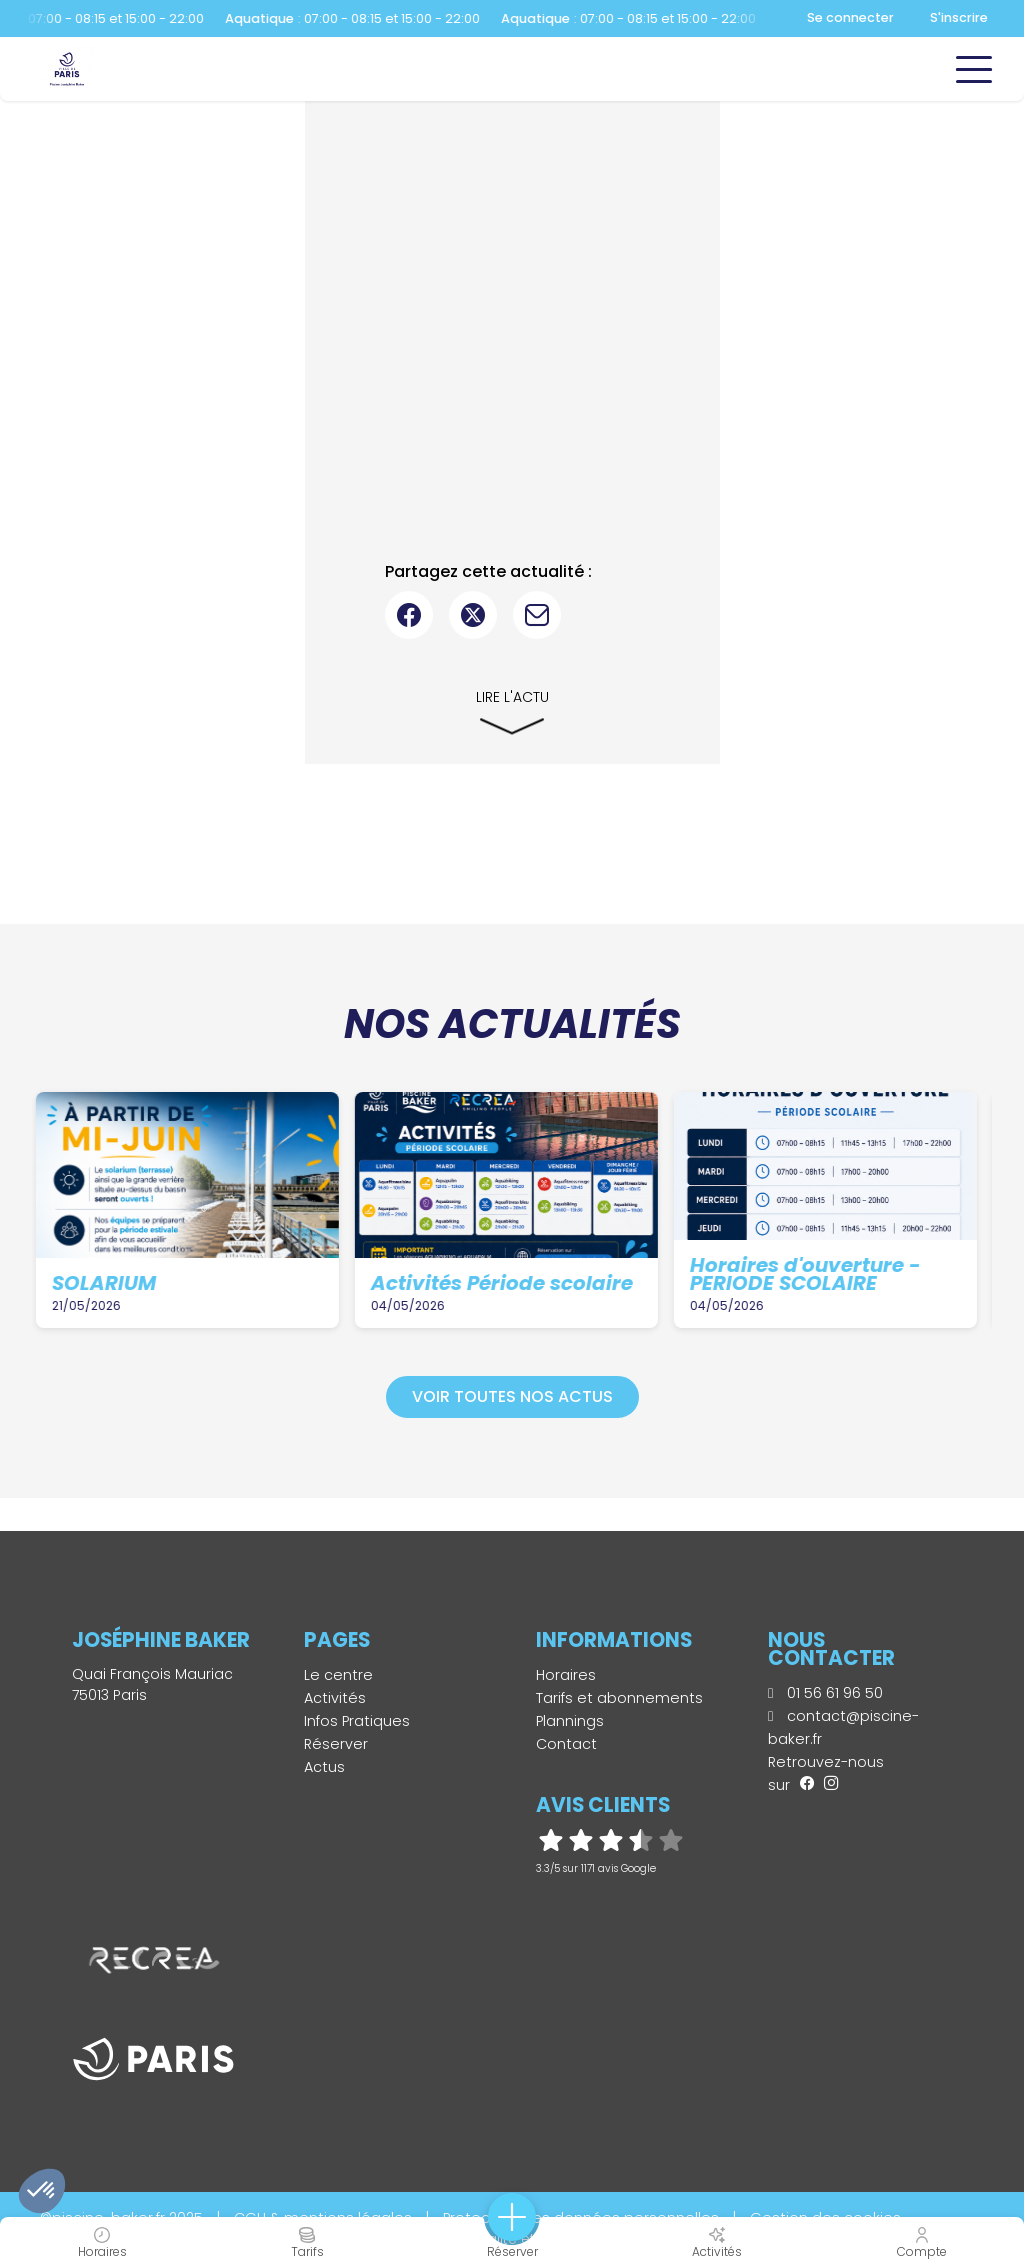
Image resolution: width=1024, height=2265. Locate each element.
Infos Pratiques (357, 1721)
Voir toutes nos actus (512, 1396)
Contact (566, 1744)
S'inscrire (959, 17)
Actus (324, 1767)
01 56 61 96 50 (825, 1693)
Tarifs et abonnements (619, 1698)
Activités (335, 1698)
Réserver (336, 1744)
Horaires (566, 1675)
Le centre (338, 1675)
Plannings (570, 1721)
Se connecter (850, 17)
